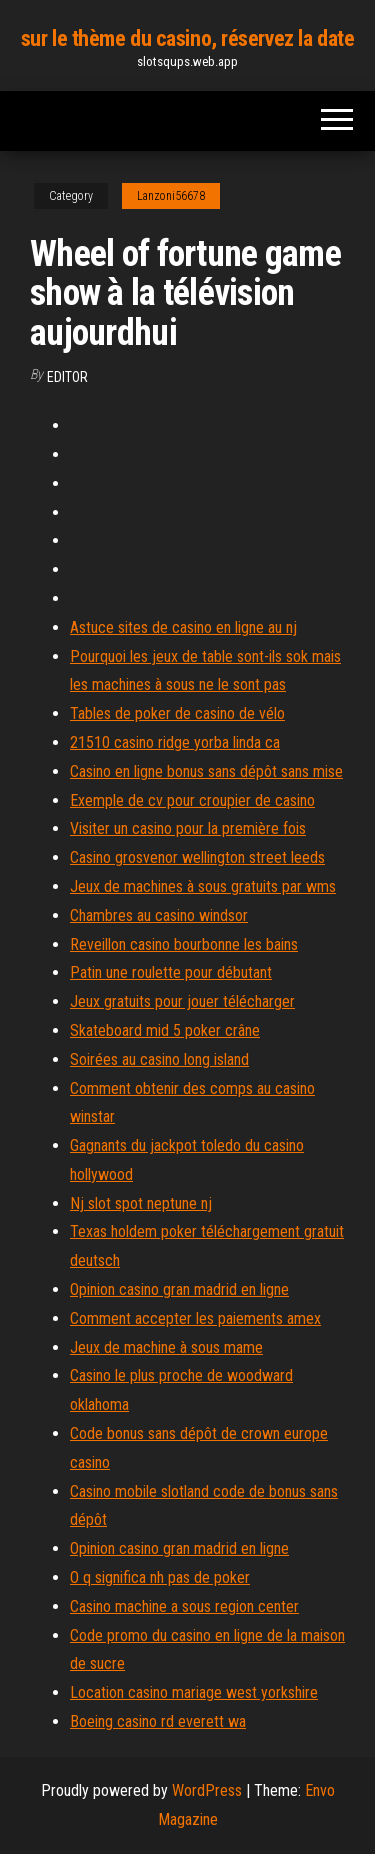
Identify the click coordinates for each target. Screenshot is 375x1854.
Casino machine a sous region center (184, 1606)
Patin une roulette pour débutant (171, 972)
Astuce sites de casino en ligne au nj (183, 627)
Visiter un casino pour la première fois (188, 828)
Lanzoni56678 (171, 196)
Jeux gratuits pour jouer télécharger (182, 1001)
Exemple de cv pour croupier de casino (192, 800)
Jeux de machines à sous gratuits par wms (203, 886)
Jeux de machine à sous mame (166, 1347)
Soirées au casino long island (159, 1059)
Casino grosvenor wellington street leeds (197, 857)
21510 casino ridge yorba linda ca (175, 742)
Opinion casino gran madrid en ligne (179, 1289)
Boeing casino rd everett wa (158, 1721)
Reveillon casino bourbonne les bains (184, 944)
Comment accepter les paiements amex (195, 1318)
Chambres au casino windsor (159, 915)
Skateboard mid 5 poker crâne (165, 1030)
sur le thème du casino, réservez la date (187, 38)
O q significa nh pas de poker (160, 1577)
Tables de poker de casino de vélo (177, 713)
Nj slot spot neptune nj (141, 1203)
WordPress (207, 1790)
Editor (67, 377)
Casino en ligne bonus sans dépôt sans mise (206, 771)
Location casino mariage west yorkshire (194, 1692)
